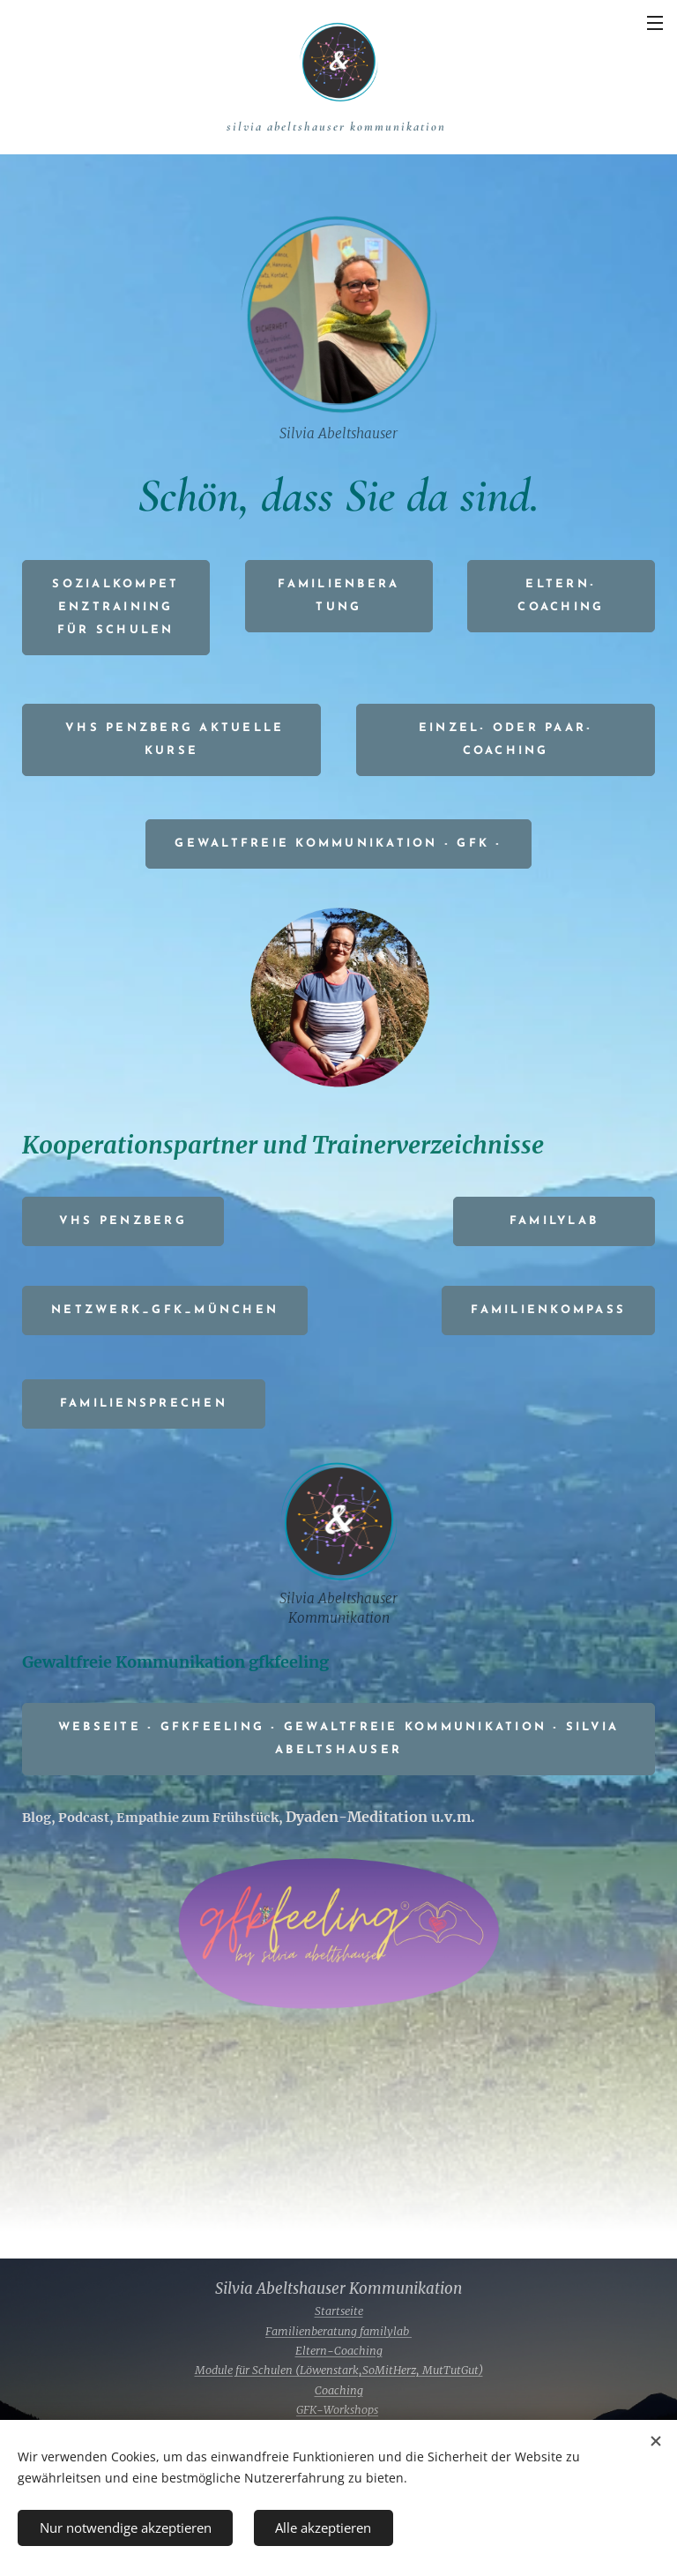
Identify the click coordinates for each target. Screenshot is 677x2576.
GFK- (310, 2409)
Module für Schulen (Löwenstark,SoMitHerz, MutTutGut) (339, 2370)
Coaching (339, 2390)
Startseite (339, 2311)
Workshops (351, 2409)
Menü (655, 23)
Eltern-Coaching (339, 2350)
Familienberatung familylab (338, 2331)
